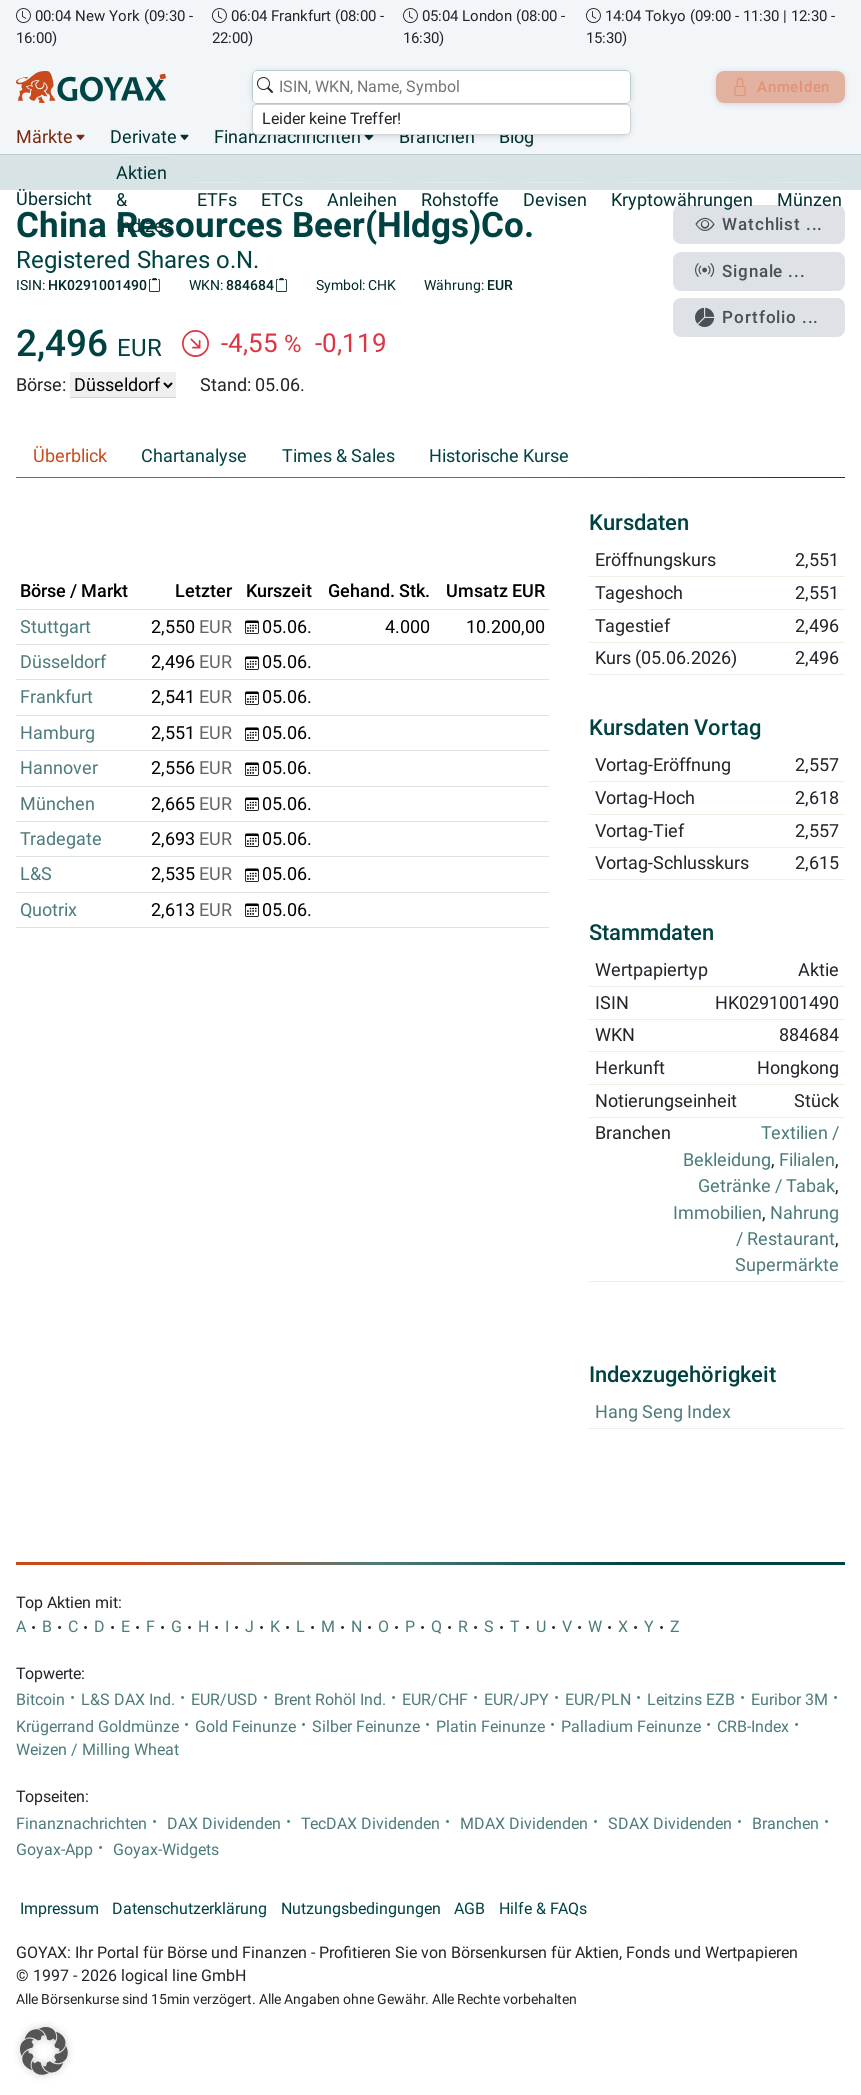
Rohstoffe (460, 200)
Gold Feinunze (245, 1727)
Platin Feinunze (490, 1727)
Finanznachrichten (287, 138)
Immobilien (717, 1213)
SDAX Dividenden (670, 1824)
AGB (469, 1909)
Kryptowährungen (682, 200)
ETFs (217, 200)
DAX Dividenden (224, 1824)
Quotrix (48, 910)
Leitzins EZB (691, 1700)
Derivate (143, 138)
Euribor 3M (789, 1700)
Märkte (44, 138)
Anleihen (362, 200)
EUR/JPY (516, 1700)
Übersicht (54, 200)
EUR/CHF (435, 1700)
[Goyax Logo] (91, 87)
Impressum (59, 1909)
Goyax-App (54, 1850)
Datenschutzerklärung (189, 1909)
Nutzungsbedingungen (361, 1909)
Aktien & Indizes (144, 200)
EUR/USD (224, 1700)
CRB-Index (753, 1727)
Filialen (807, 1160)
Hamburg (57, 733)
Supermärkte (787, 1266)
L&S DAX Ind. (128, 1700)
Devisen (555, 200)
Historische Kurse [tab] (499, 457)
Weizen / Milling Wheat (97, 1750)
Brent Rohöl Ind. (330, 1700)
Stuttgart (55, 627)
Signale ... (760, 265)
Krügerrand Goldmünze (97, 1727)
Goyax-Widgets (166, 1850)
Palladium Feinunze (631, 1727)
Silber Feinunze (366, 1727)
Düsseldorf (63, 663)
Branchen (437, 138)
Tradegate (61, 840)
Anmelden (776, 87)
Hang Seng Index (663, 1413)
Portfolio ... (765, 308)
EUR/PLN (598, 1700)
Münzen (809, 200)
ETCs (282, 200)
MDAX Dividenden (524, 1824)
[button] (44, 2051)
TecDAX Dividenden (370, 1824)
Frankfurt (56, 698)
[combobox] (436, 87)
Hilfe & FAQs (543, 1909)
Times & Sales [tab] (338, 457)
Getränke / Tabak (766, 1187)
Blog (516, 138)
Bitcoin (40, 1700)
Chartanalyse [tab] (194, 457)
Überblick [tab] (70, 457)
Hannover (59, 769)
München (57, 804)
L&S (36, 875)
